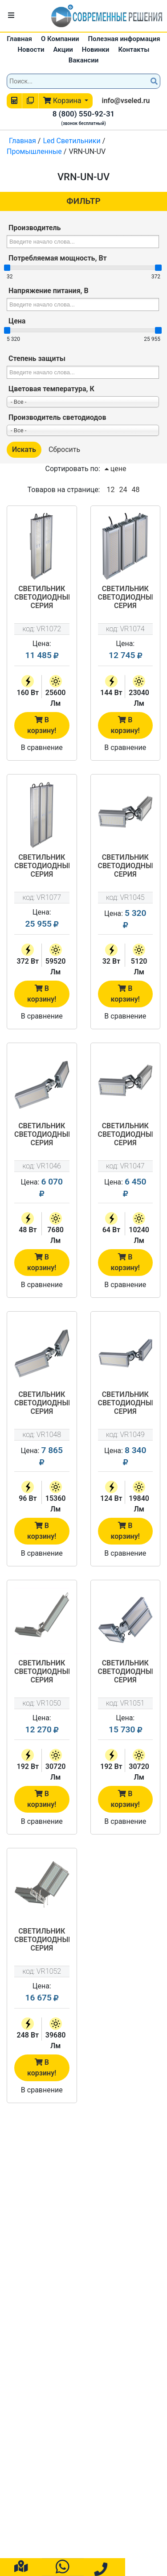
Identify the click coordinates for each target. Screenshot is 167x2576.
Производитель (34, 228)
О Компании (60, 39)
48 (135, 489)
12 (110, 489)
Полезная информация (124, 39)
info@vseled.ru (126, 100)
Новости (30, 50)
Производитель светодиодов (57, 417)
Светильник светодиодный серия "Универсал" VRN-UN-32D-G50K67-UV (125, 866)
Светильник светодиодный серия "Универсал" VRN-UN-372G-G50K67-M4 (41, 866)
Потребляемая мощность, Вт (57, 258)
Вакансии (83, 60)
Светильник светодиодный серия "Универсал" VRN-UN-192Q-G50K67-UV (125, 1672)
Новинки (96, 50)
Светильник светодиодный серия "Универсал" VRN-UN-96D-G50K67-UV (41, 1403)
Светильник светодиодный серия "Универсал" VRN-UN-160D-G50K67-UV (41, 597)
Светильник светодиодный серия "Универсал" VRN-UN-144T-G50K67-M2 (125, 597)
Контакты (133, 50)
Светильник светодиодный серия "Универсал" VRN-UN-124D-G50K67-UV (125, 1403)
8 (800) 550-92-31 (84, 113)
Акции (63, 50)
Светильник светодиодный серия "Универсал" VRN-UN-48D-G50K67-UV (41, 1135)
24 (123, 489)
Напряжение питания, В (48, 290)
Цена (16, 321)
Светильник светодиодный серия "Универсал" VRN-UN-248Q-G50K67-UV (41, 1940)
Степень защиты (36, 358)
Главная (19, 39)
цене (115, 468)
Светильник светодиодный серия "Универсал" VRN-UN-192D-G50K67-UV (41, 1672)
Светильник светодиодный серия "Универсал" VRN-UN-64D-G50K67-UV (125, 1135)
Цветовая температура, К (51, 389)
